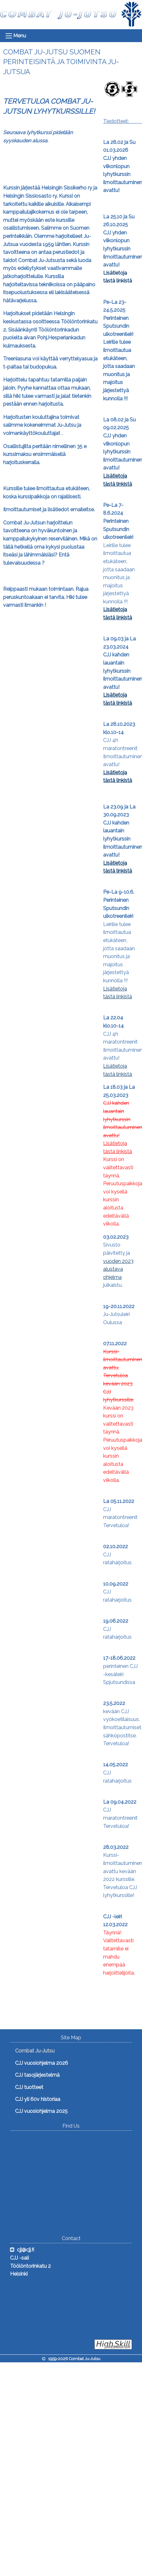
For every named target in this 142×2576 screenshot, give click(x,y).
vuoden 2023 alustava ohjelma (118, 1269)
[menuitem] (59, 2051)
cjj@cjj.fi (25, 2250)
